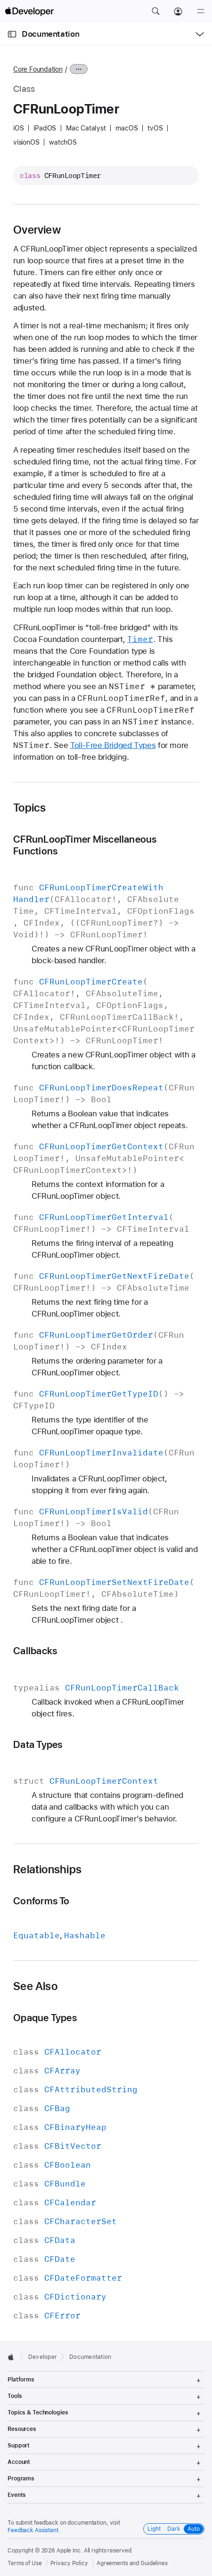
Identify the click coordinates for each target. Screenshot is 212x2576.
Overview (37, 229)
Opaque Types (45, 2017)
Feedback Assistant (33, 2530)
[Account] (178, 11)
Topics (29, 807)
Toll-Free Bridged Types (112, 745)
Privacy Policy (69, 2563)
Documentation (50, 34)
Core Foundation (38, 69)
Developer (42, 2357)
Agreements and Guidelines (132, 2563)
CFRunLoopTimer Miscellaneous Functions (84, 845)
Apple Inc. (69, 2550)
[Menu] (200, 11)
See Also (35, 1986)
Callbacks (35, 1651)
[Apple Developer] (29, 11)
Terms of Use (25, 2563)
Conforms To (41, 1901)
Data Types (37, 1744)
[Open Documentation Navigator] (12, 34)
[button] (155, 11)
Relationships (47, 1869)
